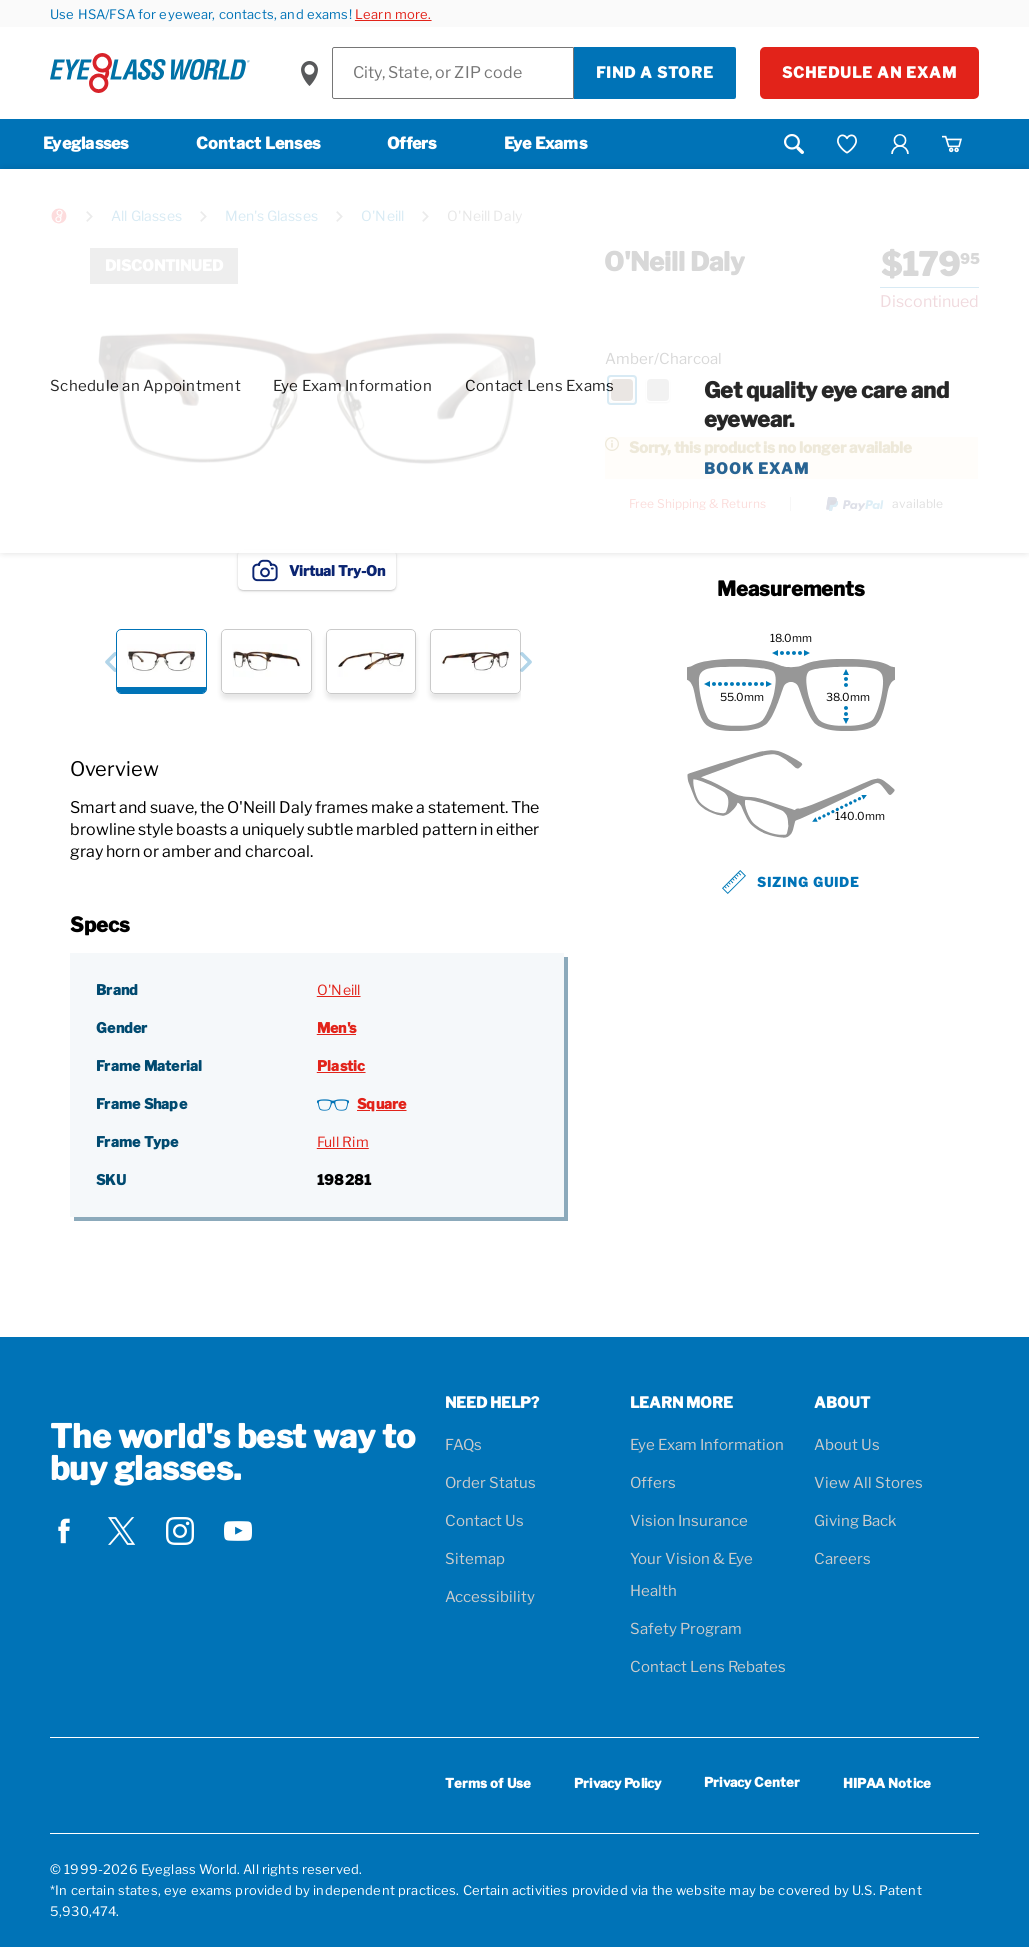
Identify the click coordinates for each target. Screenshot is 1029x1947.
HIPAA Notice (887, 1783)
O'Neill (382, 215)
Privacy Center (752, 1785)
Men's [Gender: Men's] (336, 1027)
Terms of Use (488, 1783)
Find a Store (655, 73)
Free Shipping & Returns (697, 504)
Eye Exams (545, 143)
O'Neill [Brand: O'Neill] (339, 989)
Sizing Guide (791, 882)
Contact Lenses (258, 143)
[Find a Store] (453, 73)
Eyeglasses (86, 143)
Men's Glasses (271, 215)
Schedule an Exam (869, 73)
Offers (412, 143)
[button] (110, 661)
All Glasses (146, 215)
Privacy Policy (617, 1783)
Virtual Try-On (317, 570)
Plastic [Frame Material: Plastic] (341, 1065)
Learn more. (393, 14)
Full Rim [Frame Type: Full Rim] (343, 1141)
